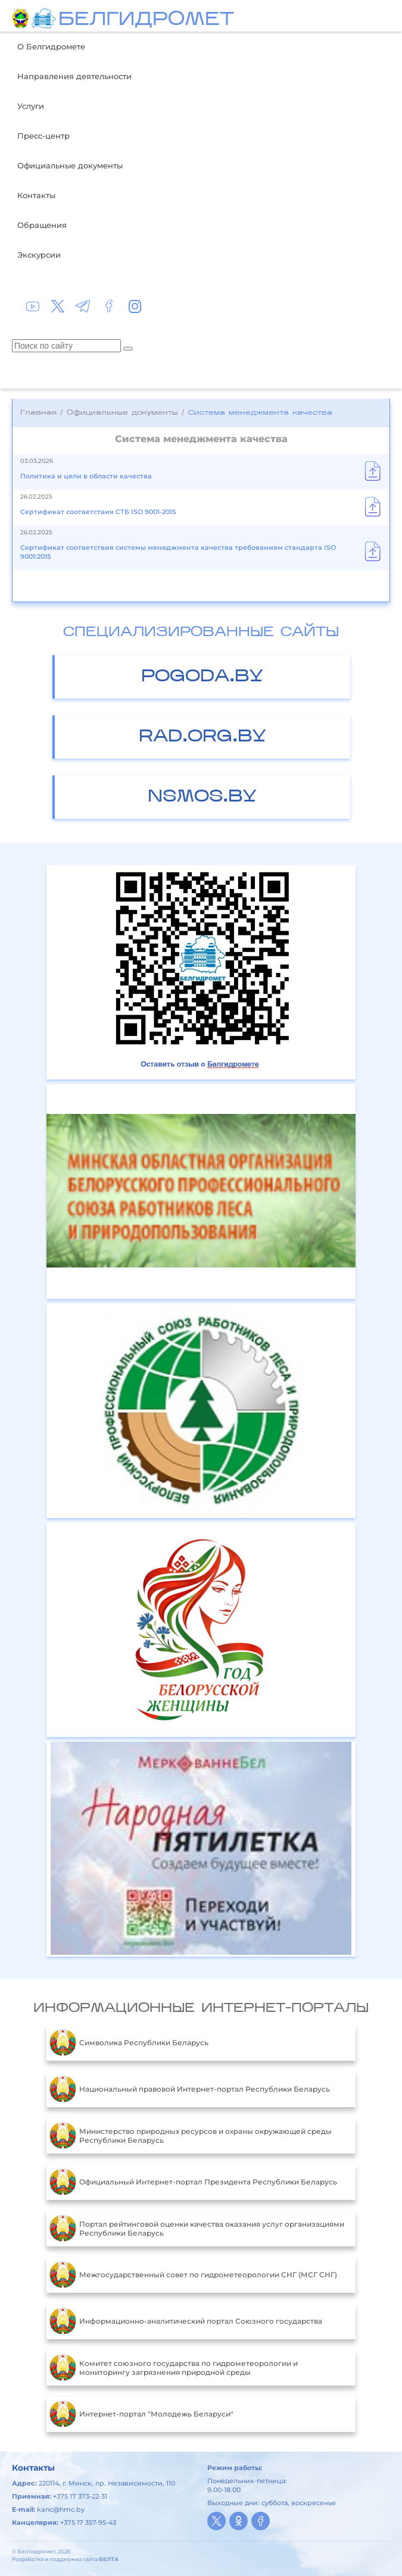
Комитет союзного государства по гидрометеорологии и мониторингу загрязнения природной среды (173, 2368)
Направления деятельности (74, 76)
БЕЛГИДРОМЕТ (146, 20)
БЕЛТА (109, 2559)
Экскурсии (39, 254)
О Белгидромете (51, 46)
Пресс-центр (43, 135)
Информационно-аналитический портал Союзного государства (185, 2321)
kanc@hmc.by (61, 2509)
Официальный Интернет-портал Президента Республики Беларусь (193, 2182)
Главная (38, 413)
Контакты (36, 195)
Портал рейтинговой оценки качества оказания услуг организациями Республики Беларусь (196, 2228)
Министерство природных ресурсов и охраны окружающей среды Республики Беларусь (190, 2136)
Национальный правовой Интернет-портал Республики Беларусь (189, 2089)
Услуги (30, 106)
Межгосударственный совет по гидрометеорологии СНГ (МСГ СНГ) (193, 2275)
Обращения (42, 225)
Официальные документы (70, 165)
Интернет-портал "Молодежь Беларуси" (141, 2414)
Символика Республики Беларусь (128, 2043)
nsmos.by (202, 797)
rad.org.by (202, 737)
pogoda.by (202, 677)
